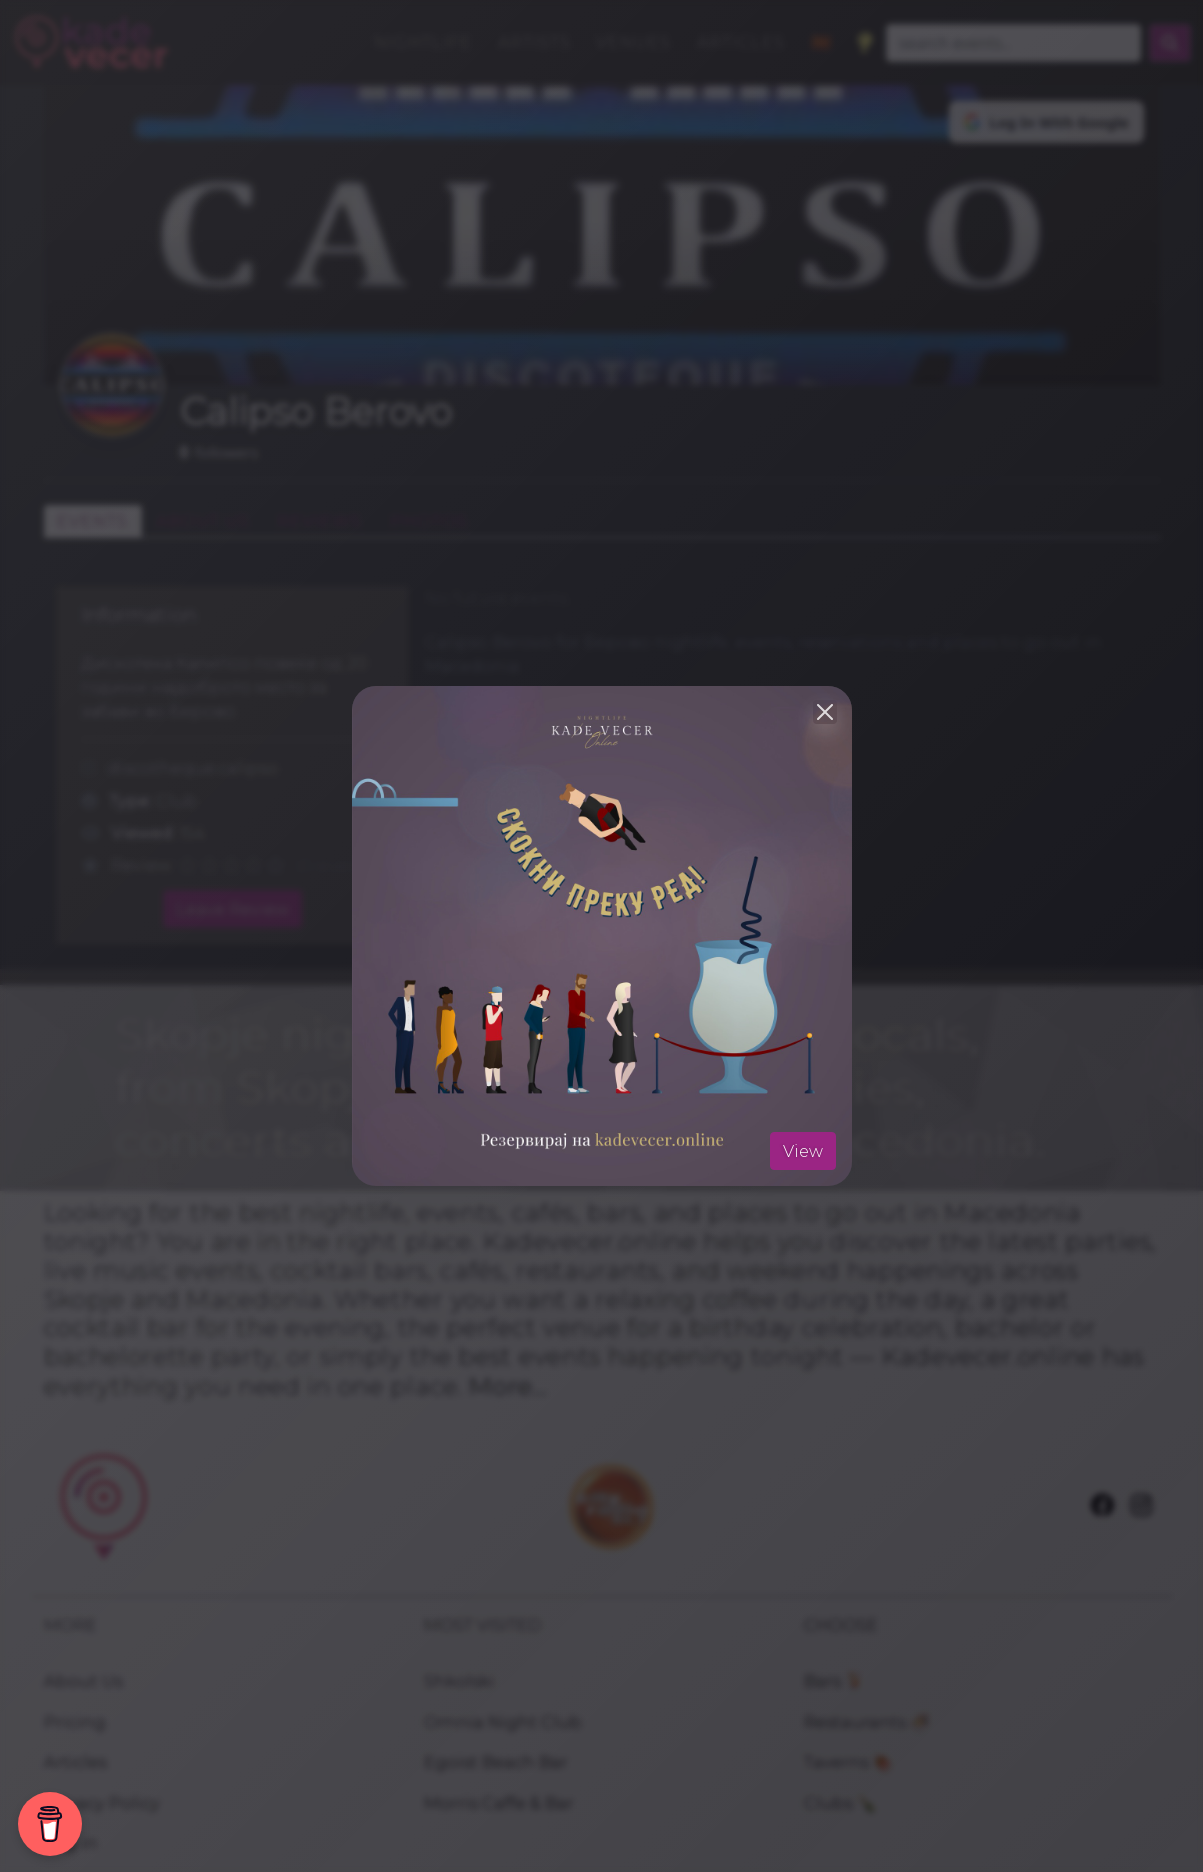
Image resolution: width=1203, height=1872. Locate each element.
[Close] (825, 712)
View (803, 1151)
